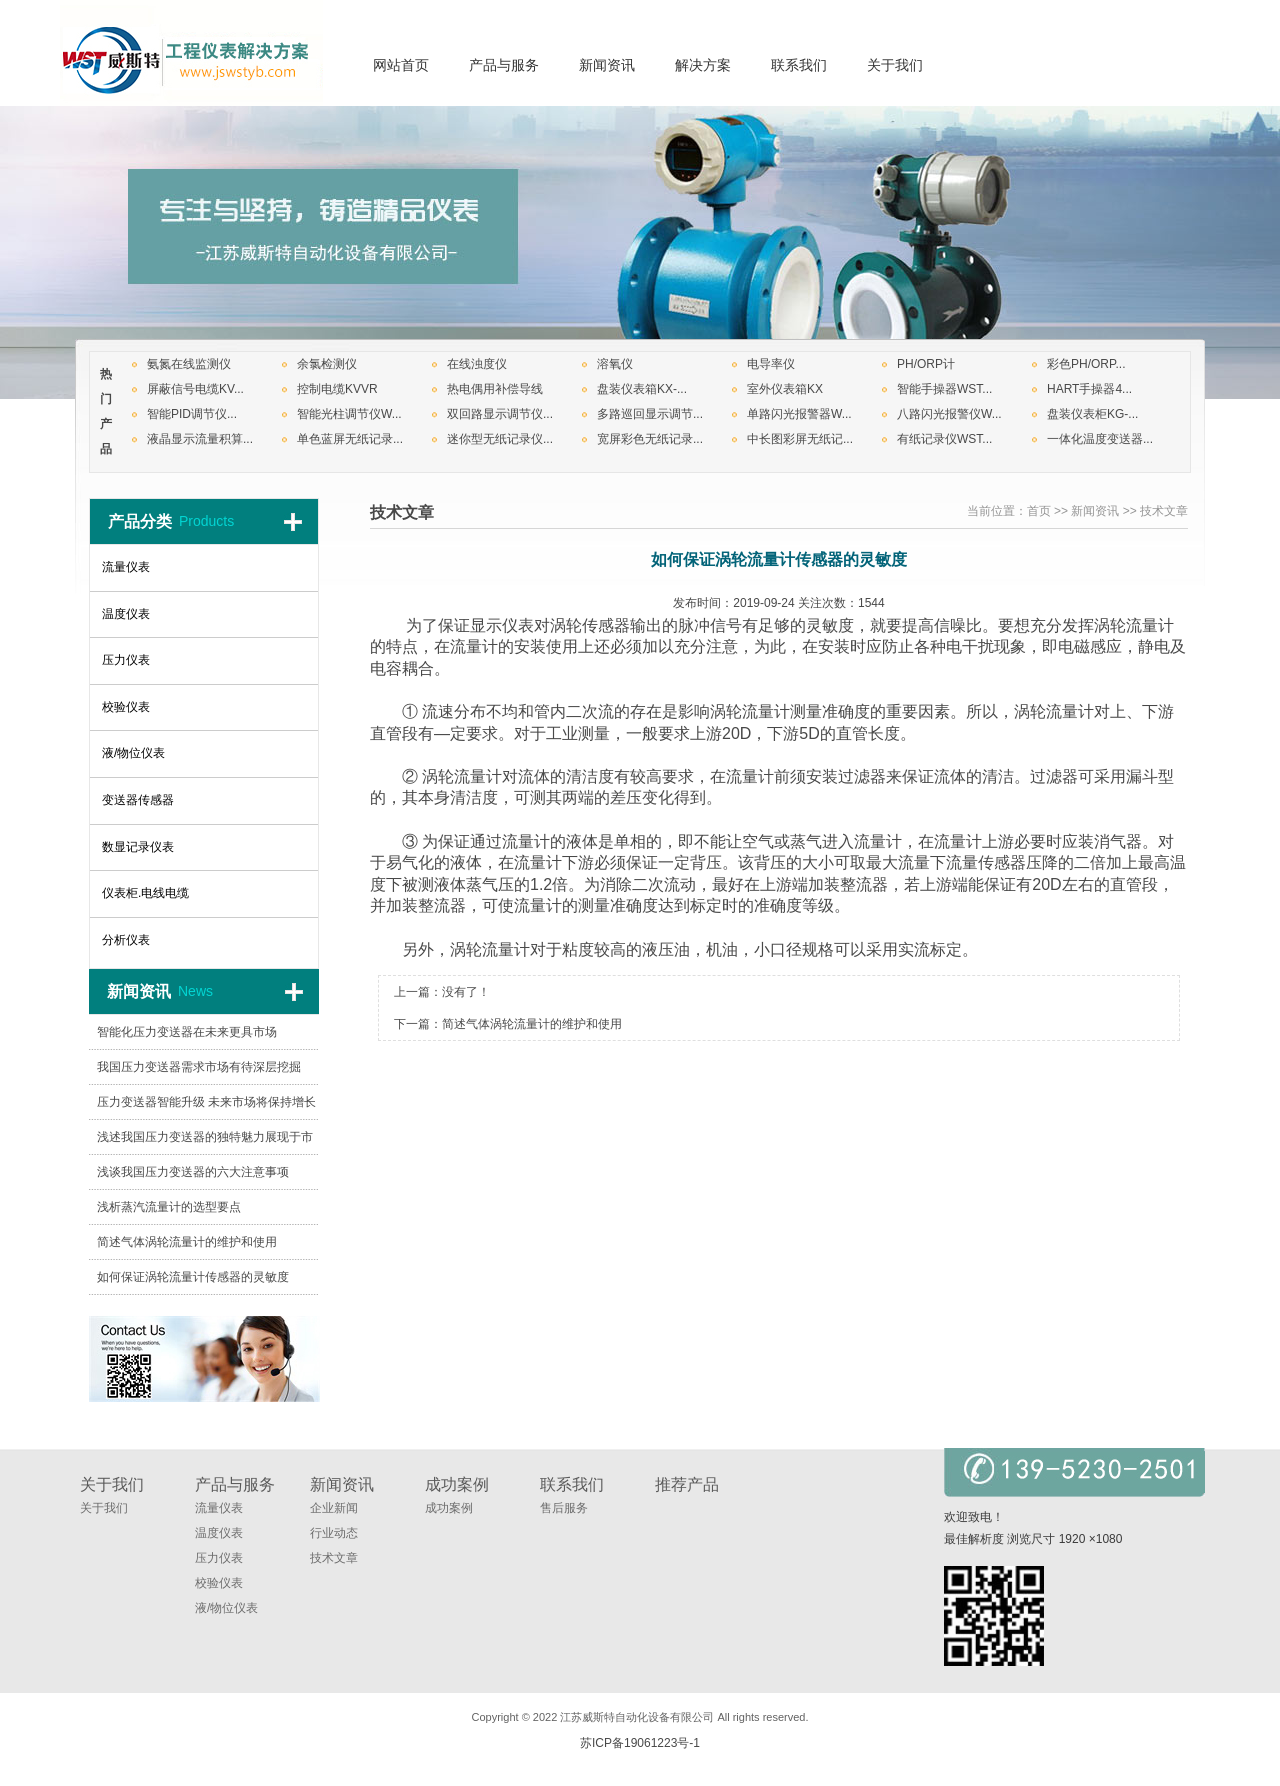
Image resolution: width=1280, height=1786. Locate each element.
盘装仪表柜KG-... (1092, 414)
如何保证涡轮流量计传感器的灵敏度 (193, 1277)
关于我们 (104, 1508)
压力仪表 (219, 1558)
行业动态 (334, 1533)
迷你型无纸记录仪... (500, 439)
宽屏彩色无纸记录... (650, 439)
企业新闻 (334, 1508)
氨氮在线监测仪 (189, 364)
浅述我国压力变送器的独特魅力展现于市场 (205, 1142)
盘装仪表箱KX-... (642, 389)
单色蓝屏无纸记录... (350, 439)
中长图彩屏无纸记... (800, 439)
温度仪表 (219, 1533)
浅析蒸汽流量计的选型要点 (169, 1207)
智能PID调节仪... (192, 414)
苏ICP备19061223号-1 (640, 1743)
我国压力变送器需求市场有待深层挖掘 (199, 1067)
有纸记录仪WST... (944, 439)
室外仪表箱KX (785, 389)
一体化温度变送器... (1100, 439)
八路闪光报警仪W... (949, 414)
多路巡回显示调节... (650, 414)
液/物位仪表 (226, 1608)
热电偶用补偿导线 (495, 389)
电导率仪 (771, 364)
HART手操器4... (1089, 389)
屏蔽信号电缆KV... (195, 389)
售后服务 (564, 1508)
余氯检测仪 (327, 364)
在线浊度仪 (477, 364)
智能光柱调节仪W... (349, 414)
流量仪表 (219, 1508)
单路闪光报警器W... (799, 414)
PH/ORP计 (926, 364)
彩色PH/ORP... (1086, 364)
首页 (1039, 511)
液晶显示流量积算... (200, 439)
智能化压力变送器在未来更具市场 (187, 1032)
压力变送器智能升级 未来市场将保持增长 (206, 1102)
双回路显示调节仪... (500, 414)
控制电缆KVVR (337, 389)
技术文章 (1164, 511)
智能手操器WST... (944, 389)
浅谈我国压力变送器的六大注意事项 (193, 1172)
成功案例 (449, 1508)
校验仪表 (219, 1583)
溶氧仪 (615, 364)
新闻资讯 (1095, 511)
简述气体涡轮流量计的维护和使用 (532, 1024)
